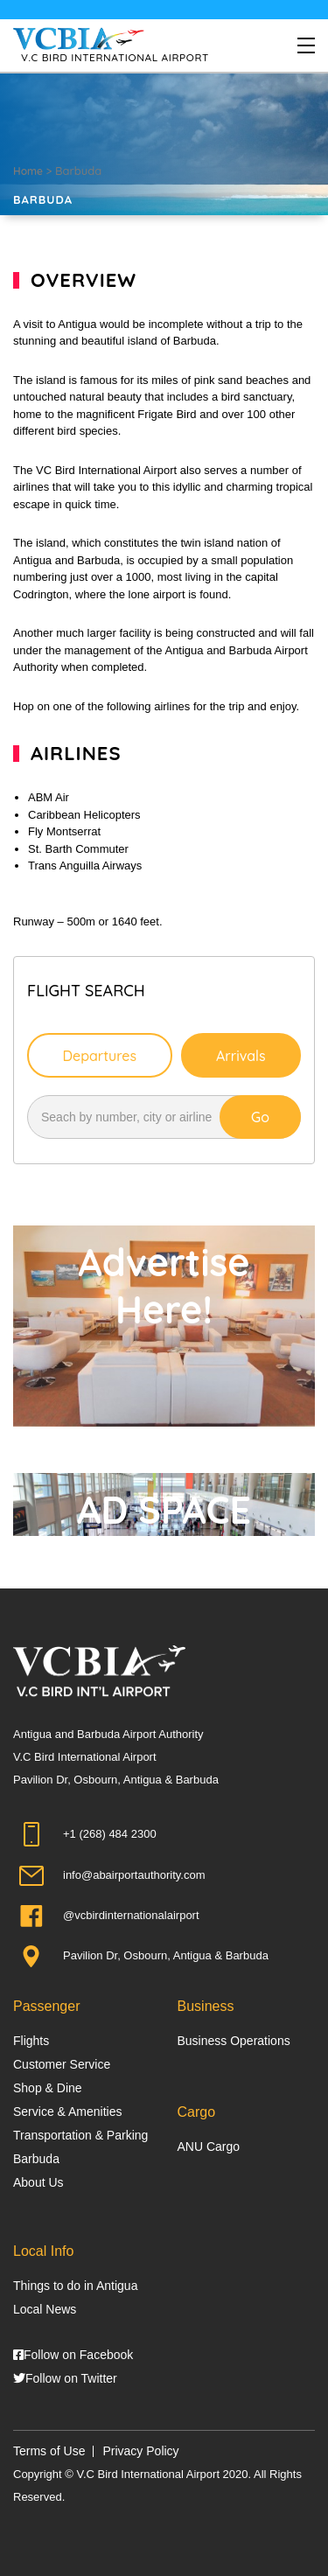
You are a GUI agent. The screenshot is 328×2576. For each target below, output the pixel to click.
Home (28, 171)
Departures (99, 1056)
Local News (44, 2309)
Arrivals (241, 1056)
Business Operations (234, 2041)
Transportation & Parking (80, 2135)
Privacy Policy (140, 2451)
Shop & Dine (47, 2088)
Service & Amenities (67, 2112)
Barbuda (36, 2159)
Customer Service (61, 2064)
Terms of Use (49, 2451)
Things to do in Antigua (75, 2286)
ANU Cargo (209, 2147)
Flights (31, 2041)
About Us (38, 2182)
